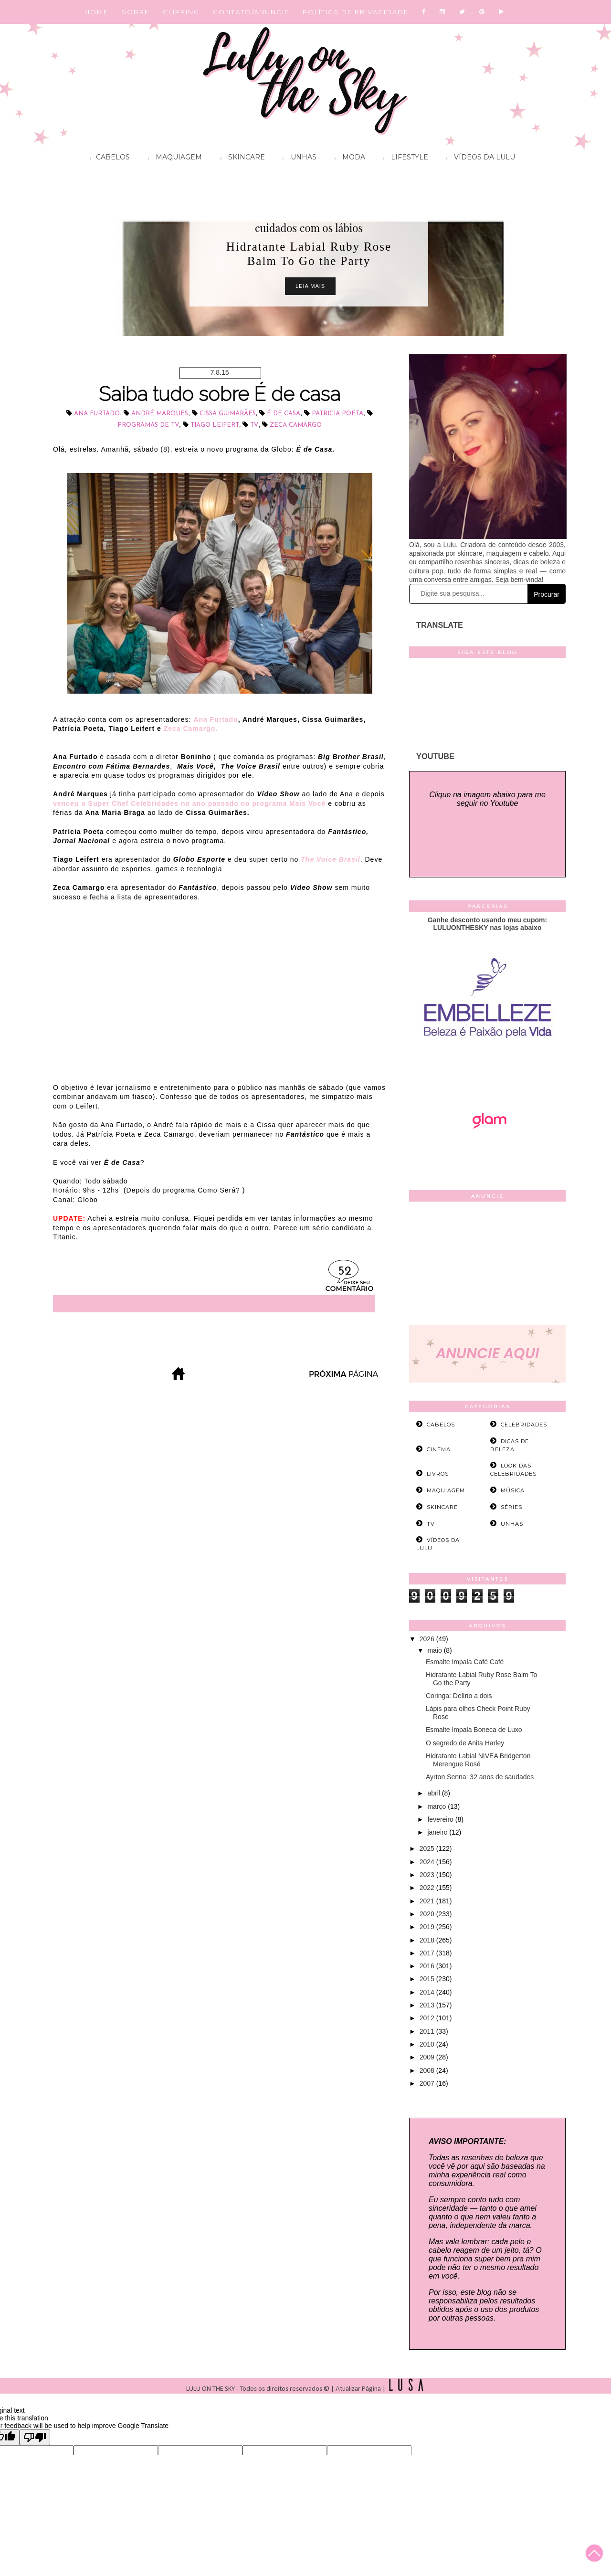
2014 (428, 1992)
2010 (428, 2044)
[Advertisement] (487, 1265)
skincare (442, 1507)
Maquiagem (172, 158)
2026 (428, 1639)
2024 (428, 1862)
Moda (347, 158)
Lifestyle (403, 158)
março (437, 1806)
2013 (428, 2005)
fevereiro (441, 1819)
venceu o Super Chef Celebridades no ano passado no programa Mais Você (189, 803)
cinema (439, 1449)
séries (511, 1507)
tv (254, 425)
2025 (428, 1848)
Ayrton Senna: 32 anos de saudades (480, 1777)
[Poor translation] (35, 2437)
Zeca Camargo (296, 425)
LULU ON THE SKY (211, 2389)
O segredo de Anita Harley (465, 1743)
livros (438, 1473)
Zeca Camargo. (191, 728)
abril (434, 1793)
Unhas (297, 158)
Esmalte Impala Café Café (465, 1662)
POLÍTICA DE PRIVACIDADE (356, 12)
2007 (428, 2083)
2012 (428, 2018)
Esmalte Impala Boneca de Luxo (474, 1729)
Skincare (239, 158)
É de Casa (283, 414)
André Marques (159, 414)
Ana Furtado (97, 414)
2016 (428, 1966)
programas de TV (148, 425)
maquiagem (446, 1490)
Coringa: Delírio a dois (459, 1696)
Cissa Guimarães (228, 414)
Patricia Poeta (337, 414)
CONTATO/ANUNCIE (251, 12)
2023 (428, 1875)
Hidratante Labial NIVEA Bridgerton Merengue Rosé (478, 1760)
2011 (428, 2031)
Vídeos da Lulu (478, 158)
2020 (428, 1914)
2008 (428, 2070)
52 (344, 1271)
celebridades (524, 1424)
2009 (428, 2057)
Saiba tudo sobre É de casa (219, 394)
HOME (96, 12)
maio (435, 1650)
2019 (428, 1927)
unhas (512, 1523)
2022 (428, 1887)
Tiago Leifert (214, 425)
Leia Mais (310, 286)
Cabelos (107, 158)
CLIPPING (181, 12)
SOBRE (135, 12)
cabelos (441, 1424)
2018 (428, 1940)
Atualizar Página (358, 2389)
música (513, 1490)
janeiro (438, 1832)
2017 (428, 1953)
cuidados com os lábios (309, 228)
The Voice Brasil (330, 859)
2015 (428, 1979)
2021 (428, 1901)
